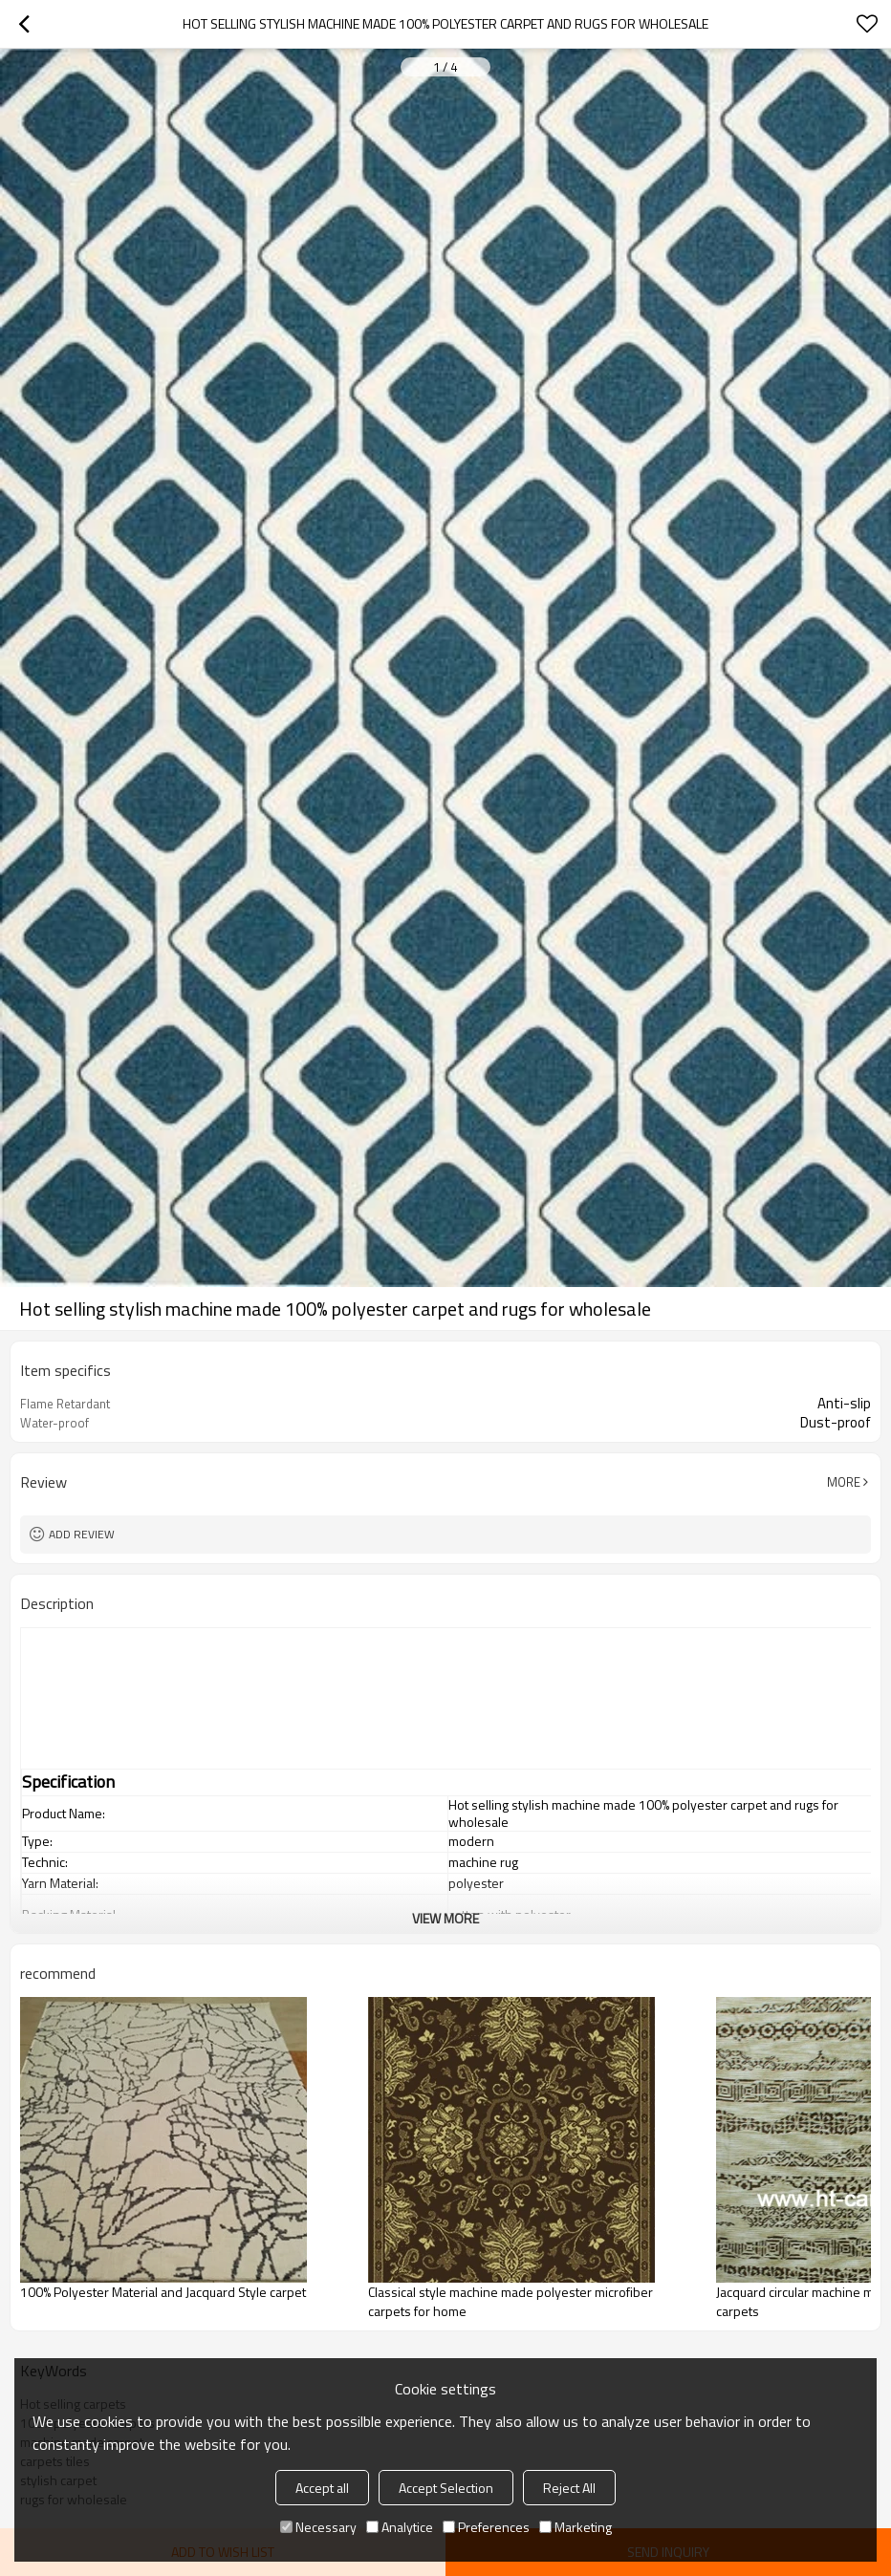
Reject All (569, 2488)
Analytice (399, 2527)
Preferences (486, 2527)
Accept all (322, 2488)
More (843, 1482)
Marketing (575, 2527)
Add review (82, 1534)
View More (445, 1918)
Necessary (318, 2527)
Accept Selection (446, 2488)
